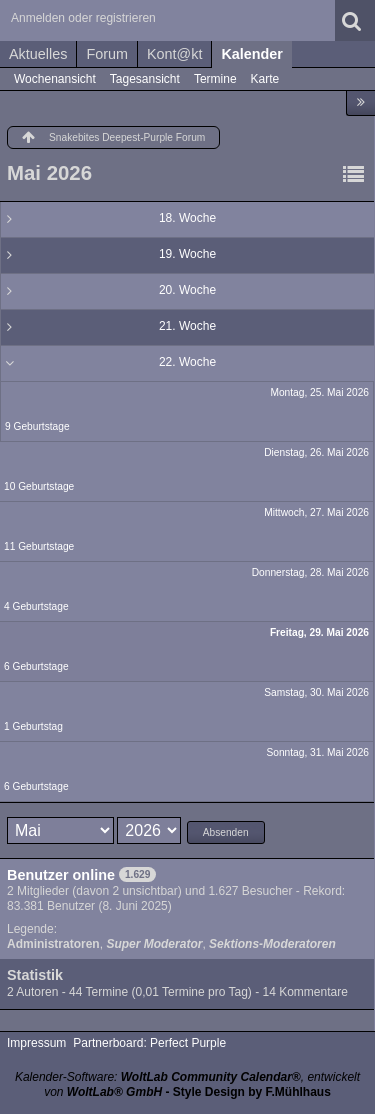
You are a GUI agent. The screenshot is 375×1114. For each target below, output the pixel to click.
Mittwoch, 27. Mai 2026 (316, 512)
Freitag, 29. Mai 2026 (319, 632)
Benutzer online (61, 875)
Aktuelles (38, 54)
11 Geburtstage (39, 546)
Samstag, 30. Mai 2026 (316, 692)
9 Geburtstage (37, 426)
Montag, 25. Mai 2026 (319, 392)
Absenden (226, 832)
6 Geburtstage (36, 666)
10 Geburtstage (39, 486)
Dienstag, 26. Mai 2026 (316, 452)
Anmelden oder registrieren (83, 18)
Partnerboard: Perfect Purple (149, 1043)
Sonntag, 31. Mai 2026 (317, 752)
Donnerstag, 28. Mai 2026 (310, 572)
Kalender (252, 54)
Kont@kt (174, 54)
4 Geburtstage (36, 606)
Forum (107, 54)
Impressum (36, 1043)
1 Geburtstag (33, 726)
